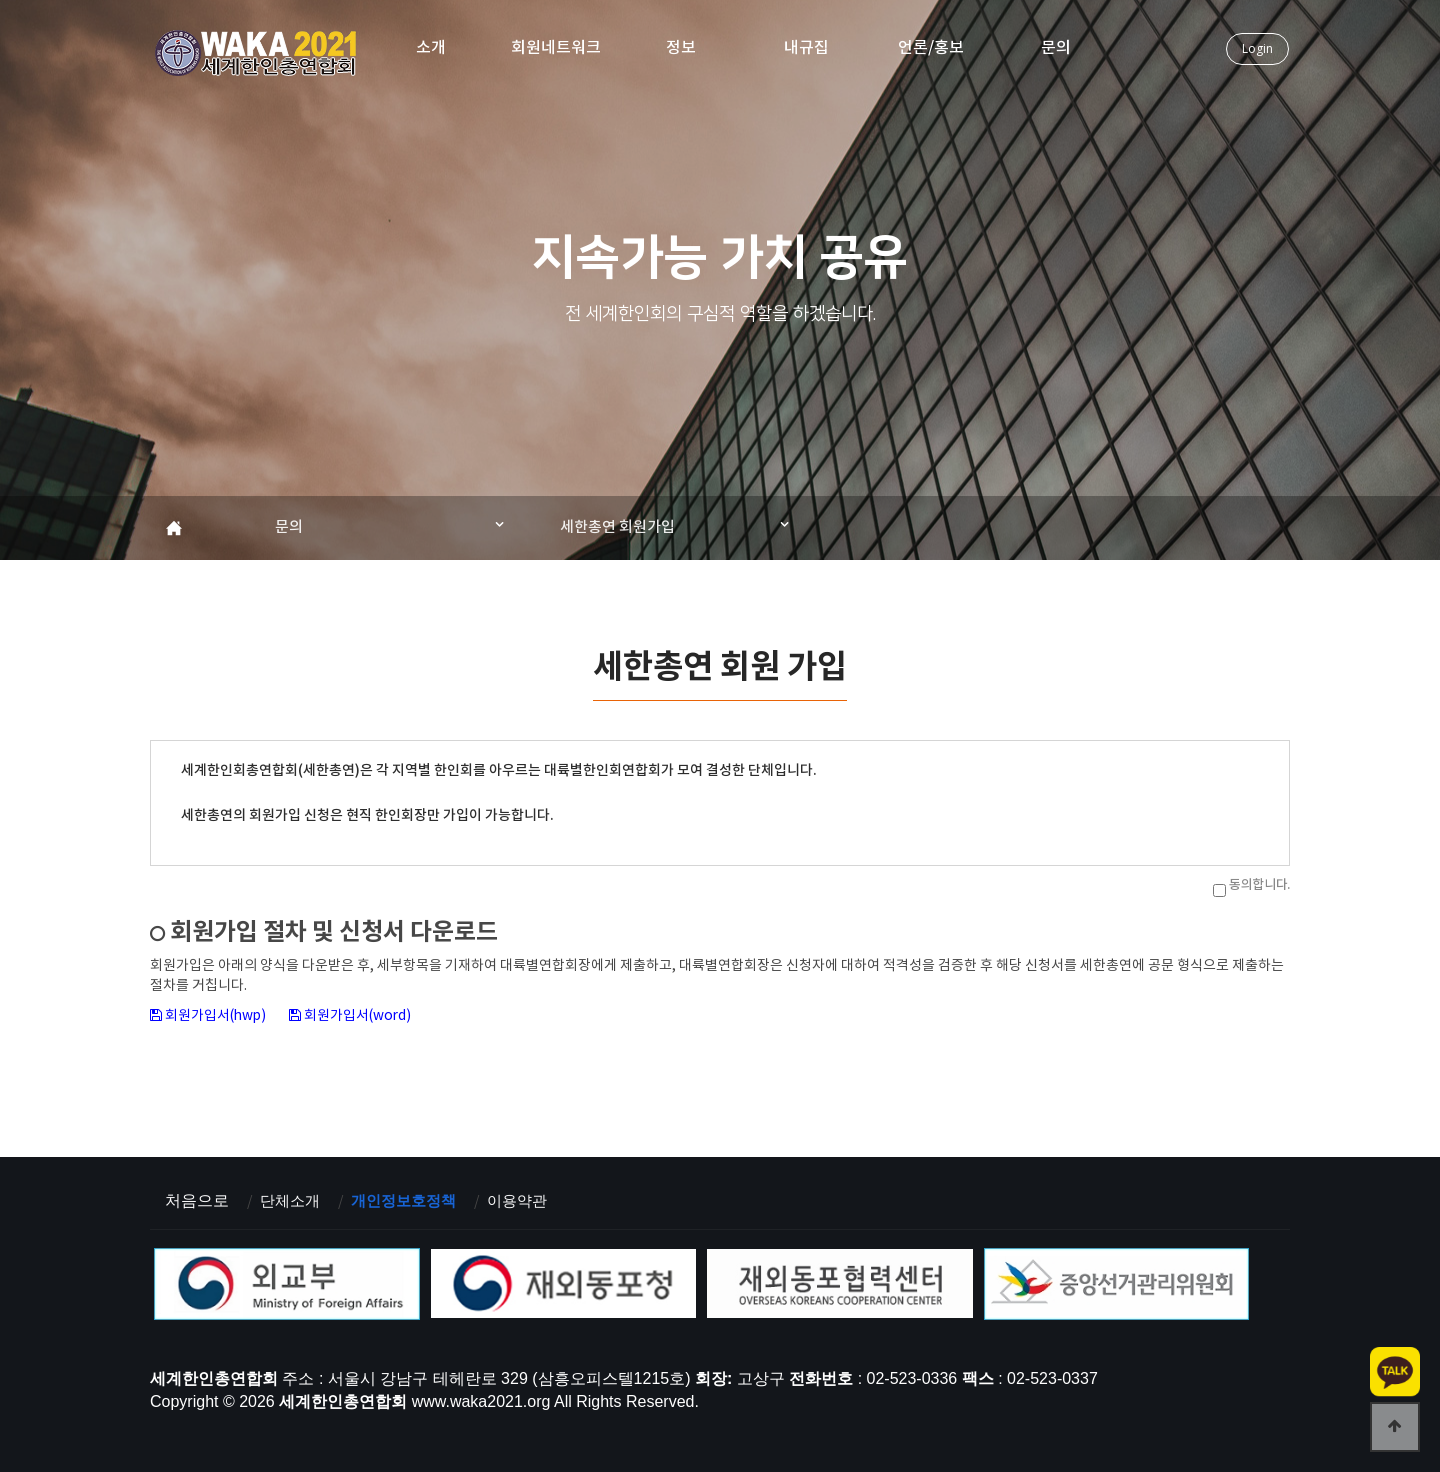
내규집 (806, 48)
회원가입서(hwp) (218, 1016)
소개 (431, 48)
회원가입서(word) (361, 1016)
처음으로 (197, 1199)
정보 (681, 48)
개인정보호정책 (411, 1199)
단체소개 (292, 1199)
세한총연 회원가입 (617, 527)
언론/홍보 (931, 48)
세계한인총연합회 (257, 56)
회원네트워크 (556, 48)
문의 (1056, 48)
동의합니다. (1259, 885)
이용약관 (530, 1199)
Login (1257, 48)
